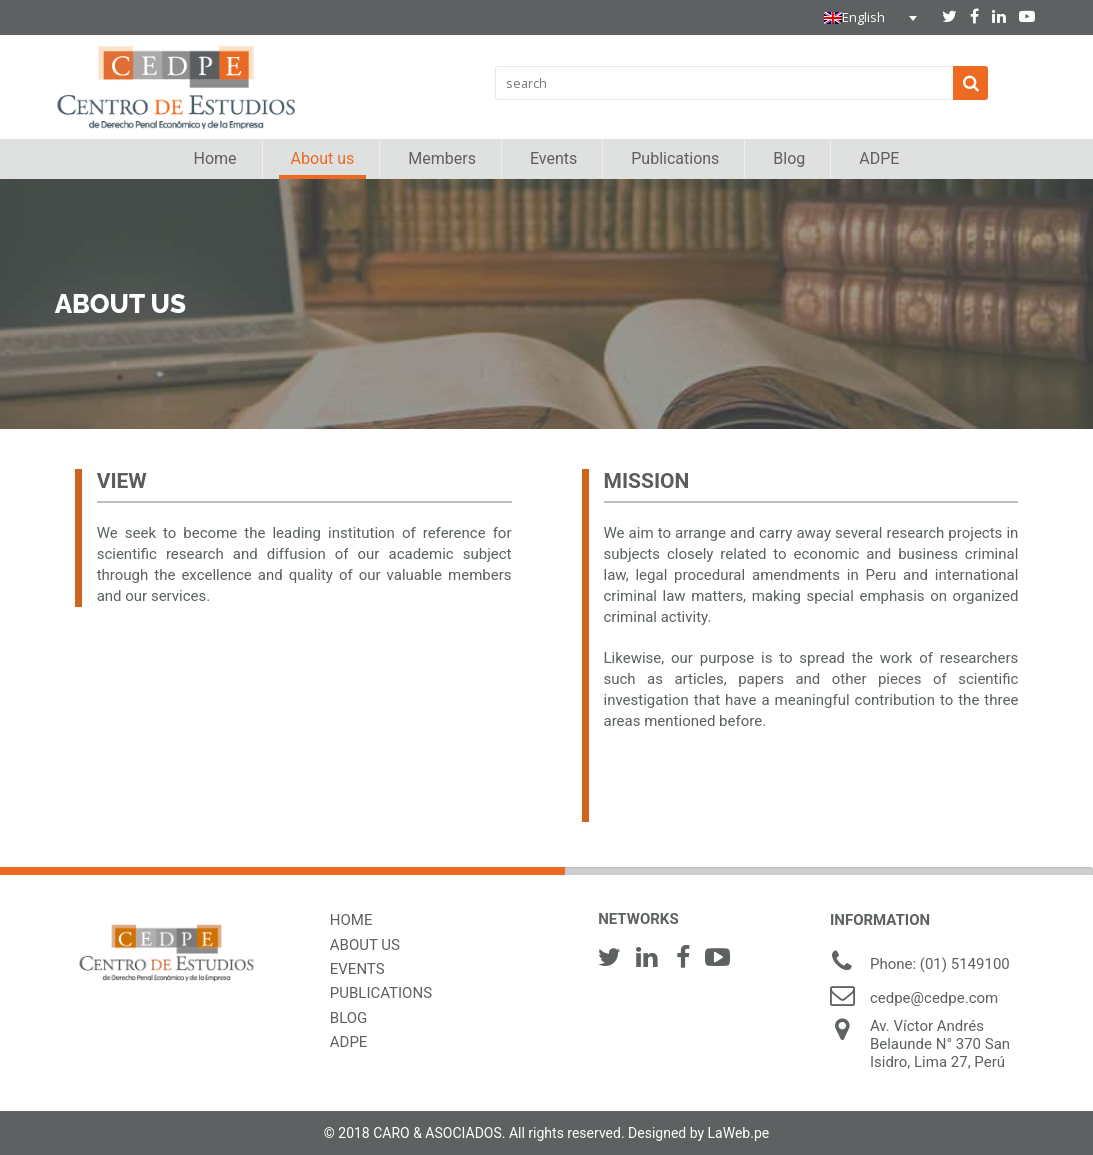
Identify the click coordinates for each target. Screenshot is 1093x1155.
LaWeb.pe (739, 1133)
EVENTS (357, 969)
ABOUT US (365, 945)
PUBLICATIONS (381, 993)
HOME (351, 920)
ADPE (349, 1042)
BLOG (349, 1018)
